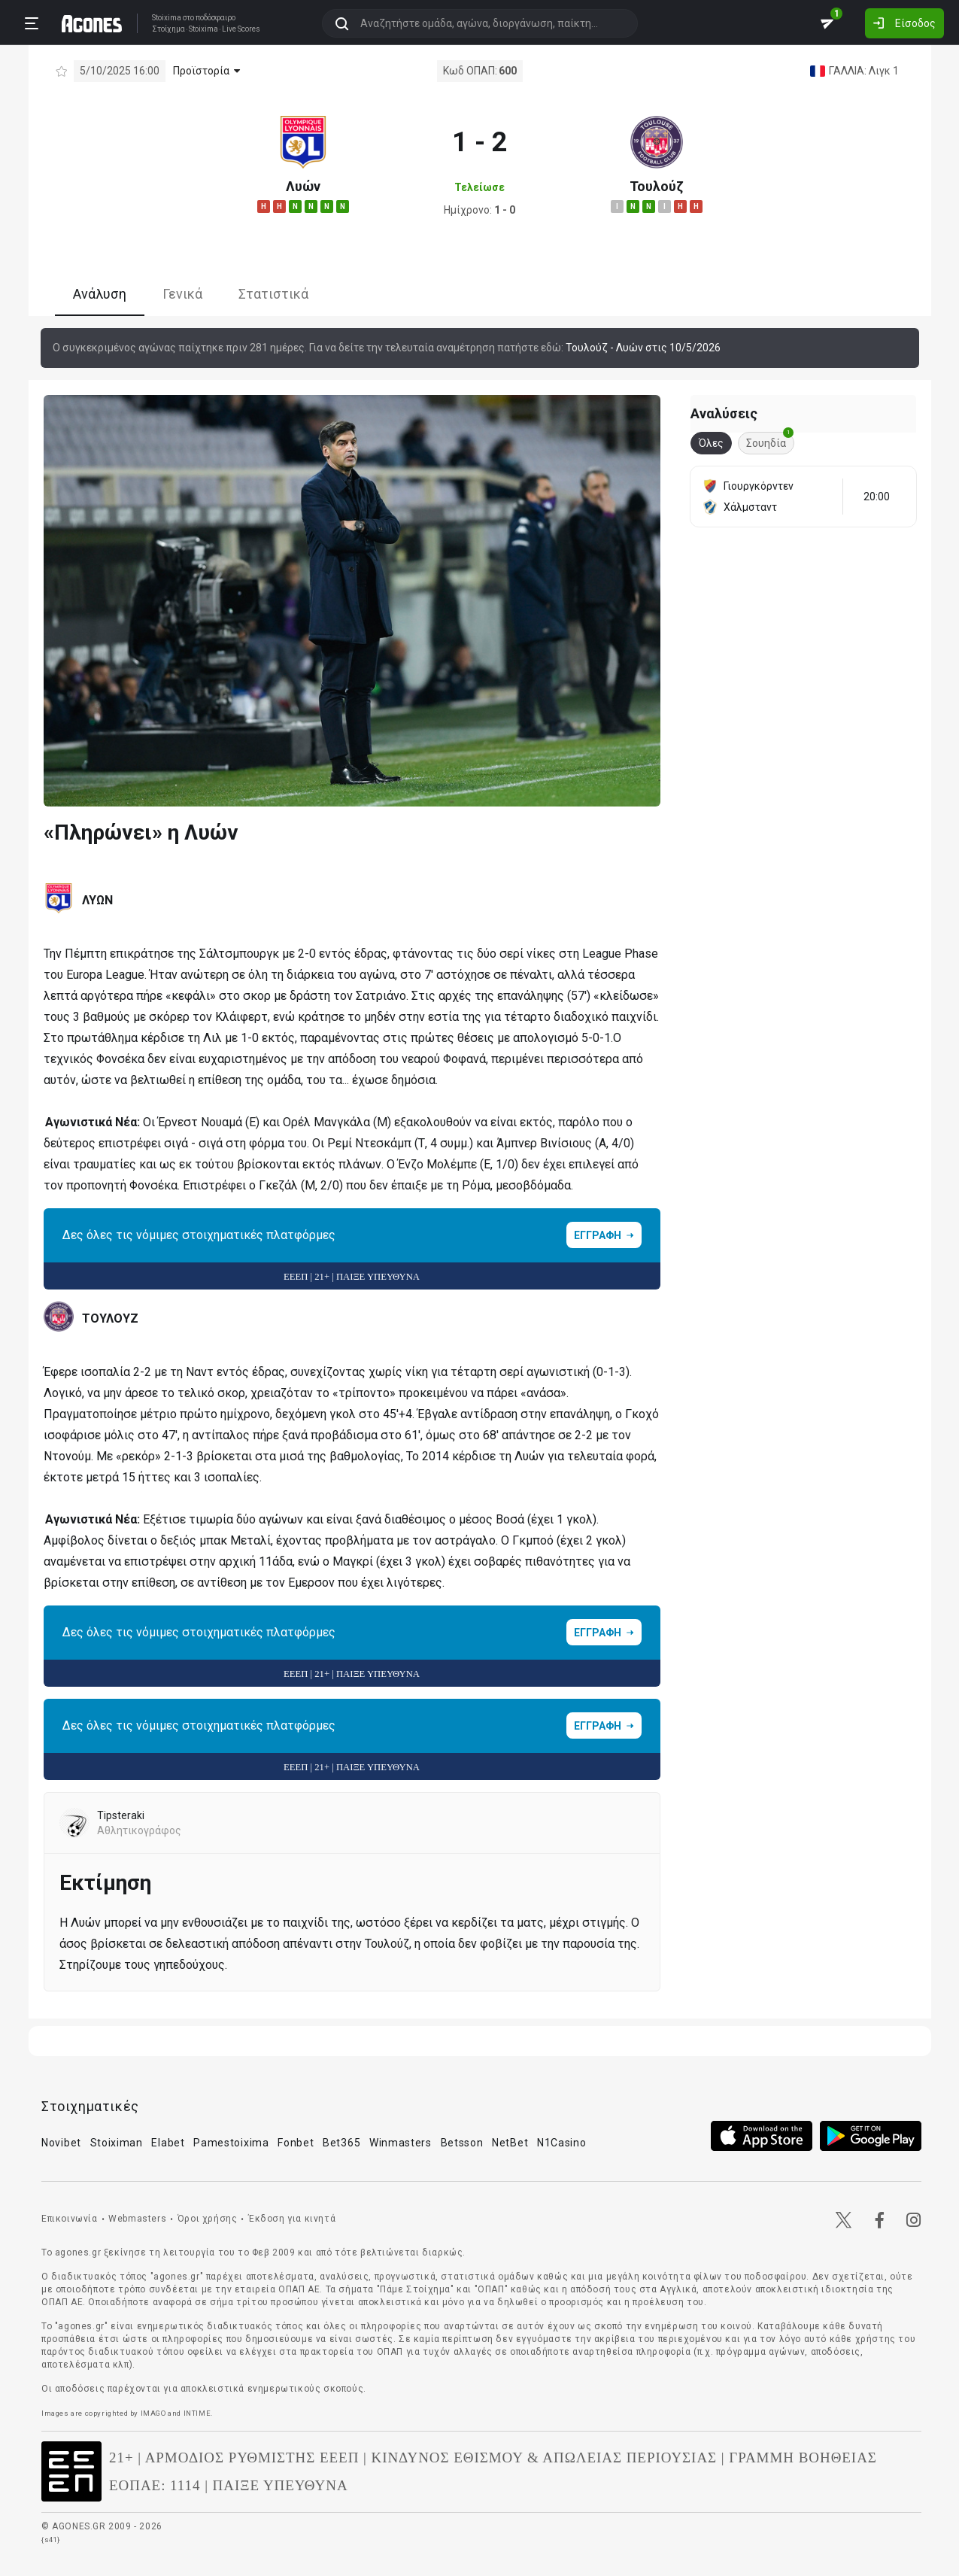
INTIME (197, 2413)
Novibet (61, 2143)
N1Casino (562, 2143)
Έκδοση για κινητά (291, 2218)
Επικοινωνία (69, 2218)
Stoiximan (116, 2143)
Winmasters (400, 2143)
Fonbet (296, 2143)
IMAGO (153, 2413)
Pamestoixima (231, 2143)
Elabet (167, 2143)
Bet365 (341, 2143)
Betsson (462, 2143)
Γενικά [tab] (182, 294)
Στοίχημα (168, 29)
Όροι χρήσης (208, 2218)
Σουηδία (770, 440)
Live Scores (241, 29)
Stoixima (166, 18)
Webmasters (137, 2218)
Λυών (303, 186)
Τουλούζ (657, 186)
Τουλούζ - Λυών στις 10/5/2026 (643, 348)
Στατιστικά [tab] (273, 294)
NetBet (510, 2143)
